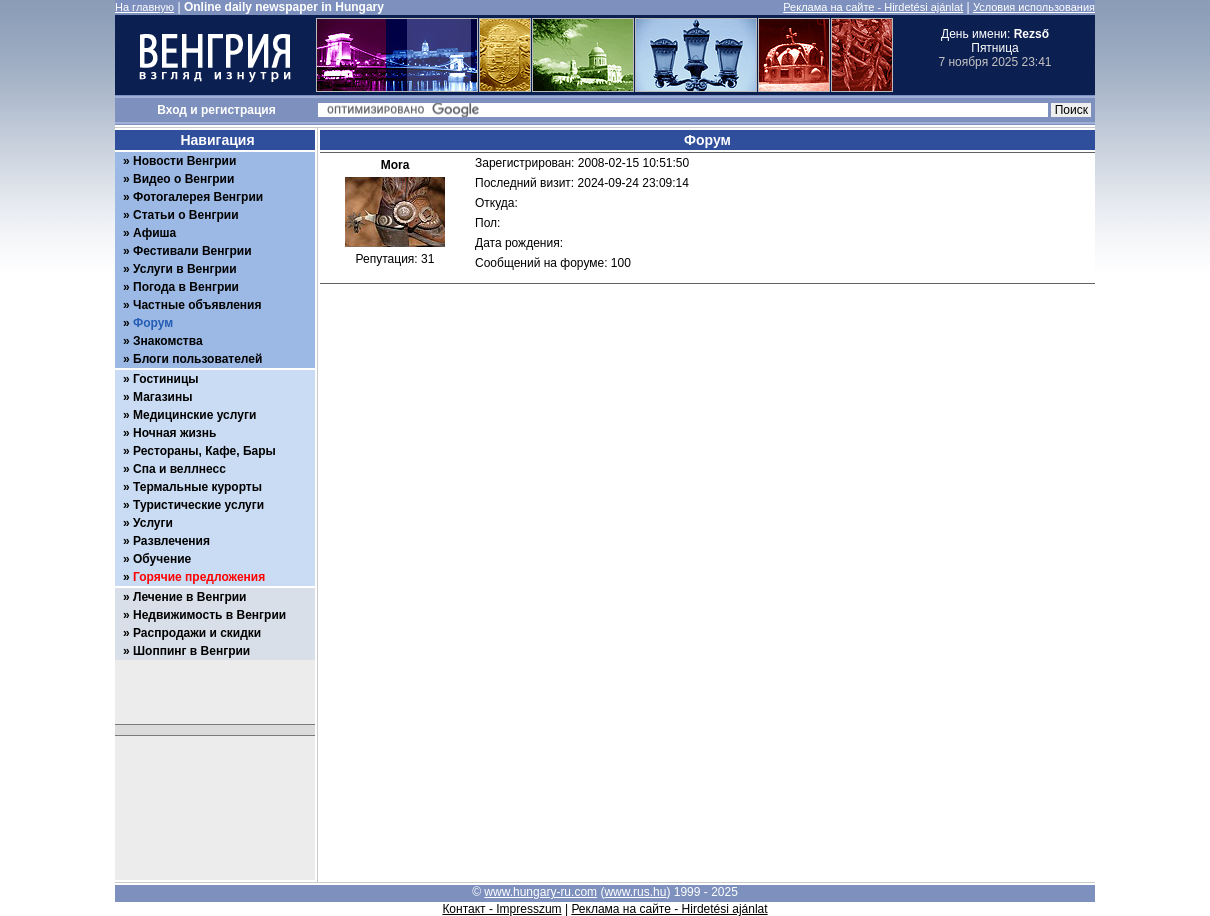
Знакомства (168, 341)
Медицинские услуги (194, 415)
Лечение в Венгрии (189, 597)
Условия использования (1034, 7)
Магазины (162, 397)
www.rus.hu (635, 892)
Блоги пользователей (197, 359)
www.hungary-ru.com (540, 892)
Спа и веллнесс (179, 469)
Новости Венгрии (184, 161)
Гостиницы (166, 379)
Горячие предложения (199, 577)
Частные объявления (197, 305)
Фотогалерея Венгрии (198, 197)
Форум (153, 323)
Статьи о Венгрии (186, 215)
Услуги (153, 523)
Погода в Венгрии (186, 287)
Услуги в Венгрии (185, 269)
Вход (172, 110)
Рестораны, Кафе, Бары (204, 451)
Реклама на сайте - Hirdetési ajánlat (873, 7)
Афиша (154, 233)
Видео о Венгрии (183, 179)
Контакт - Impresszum (501, 909)
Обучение (162, 559)
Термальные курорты (197, 487)
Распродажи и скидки (197, 633)
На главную (144, 7)
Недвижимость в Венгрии (209, 615)
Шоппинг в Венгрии (191, 651)
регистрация (238, 110)
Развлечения (171, 541)
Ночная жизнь (174, 433)
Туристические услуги (198, 505)
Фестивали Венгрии (192, 251)
